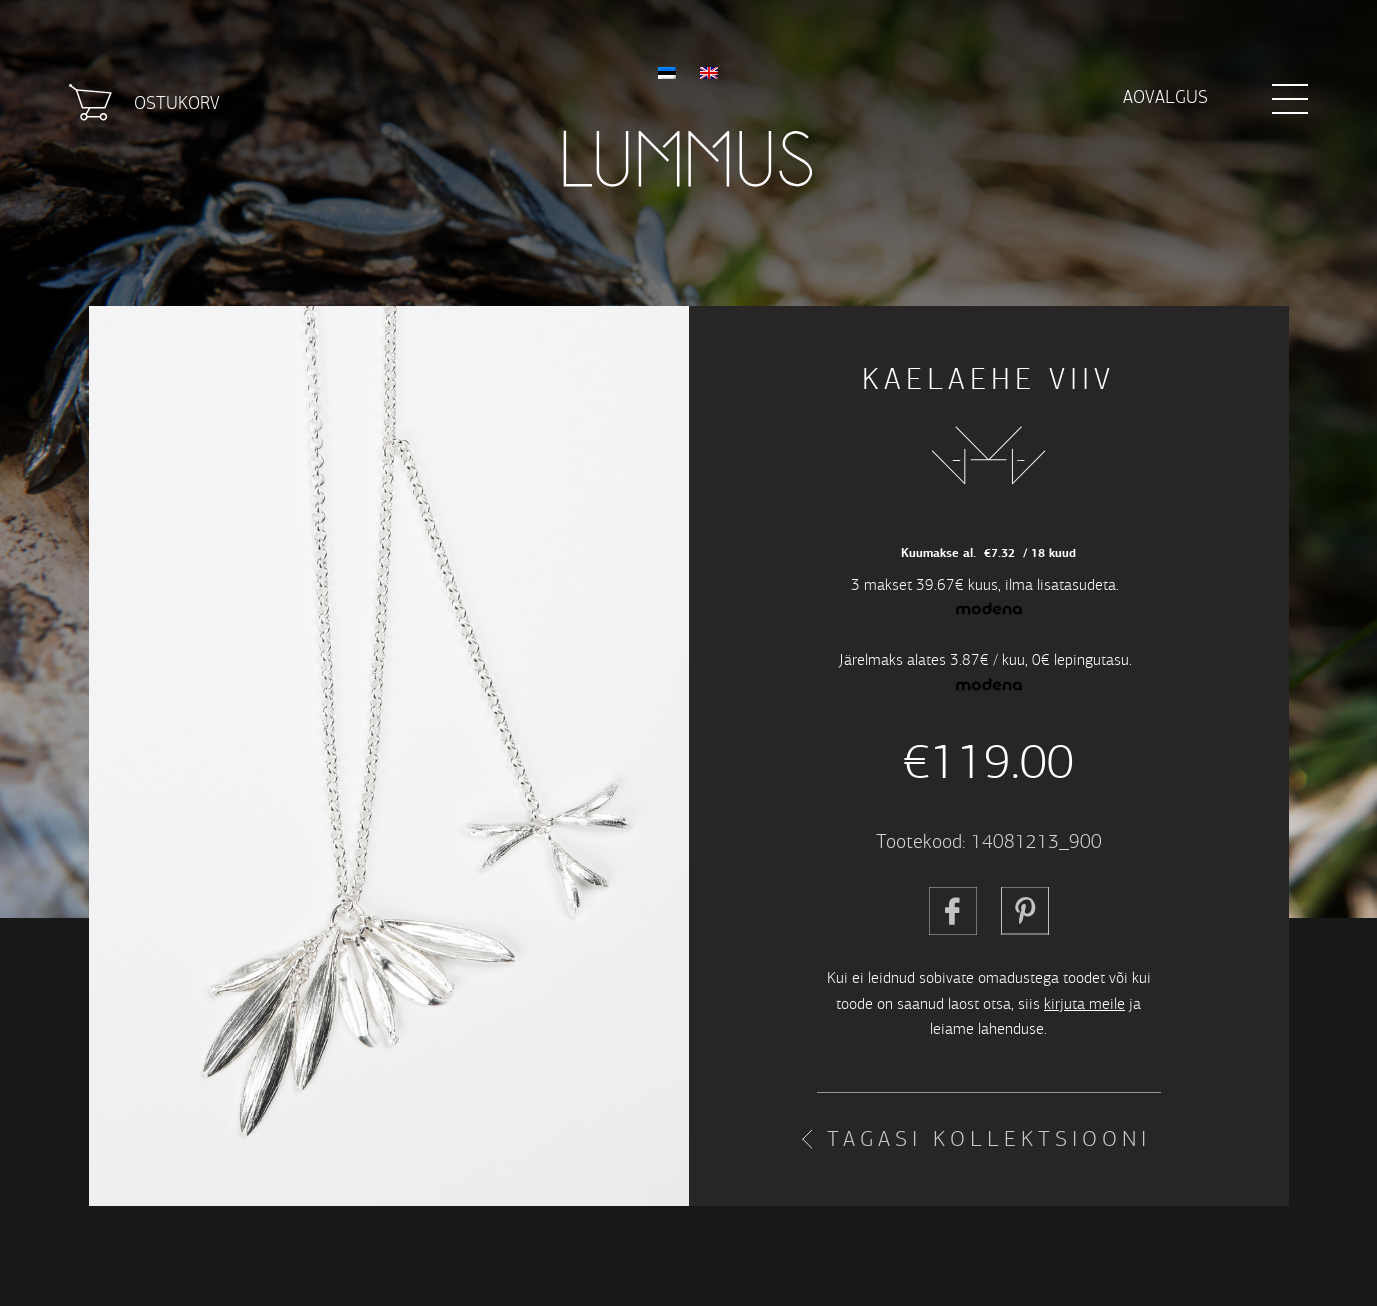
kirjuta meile (1084, 1003)
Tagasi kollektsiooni (989, 1139)
